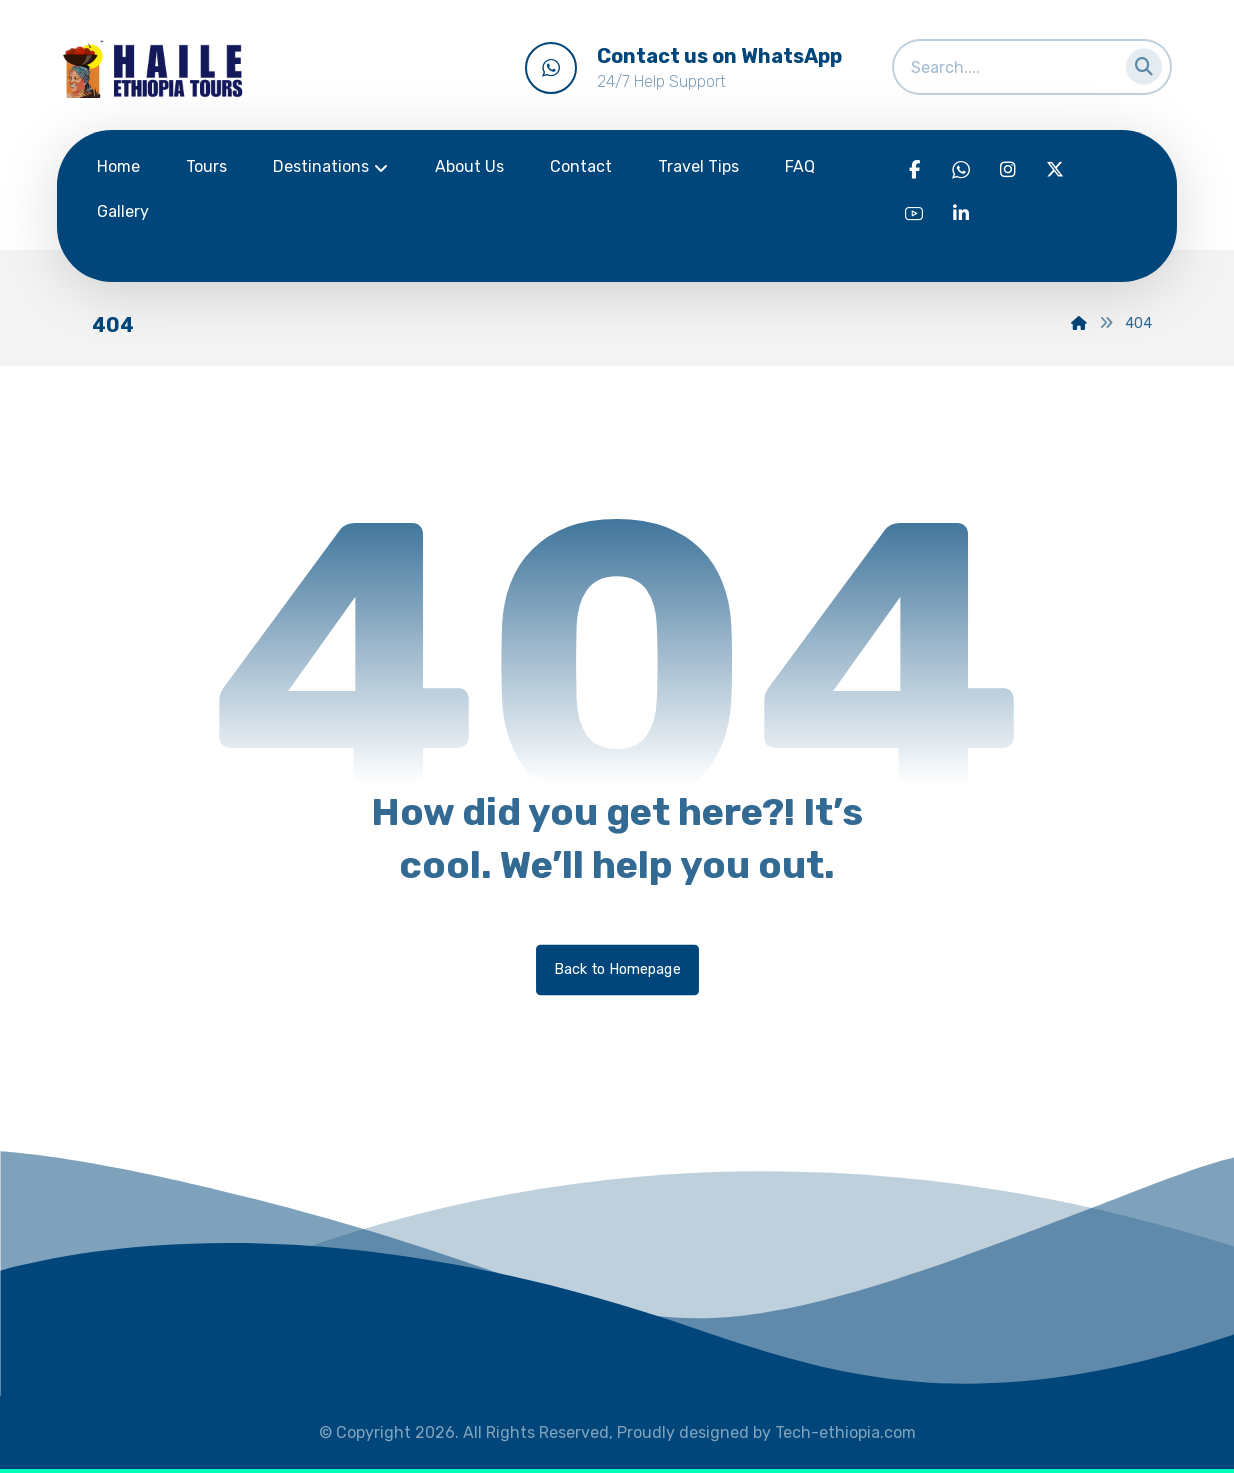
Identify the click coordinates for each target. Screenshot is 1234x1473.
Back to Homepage (617, 969)
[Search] (1138, 62)
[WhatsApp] (961, 170)
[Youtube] (914, 214)
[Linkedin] (961, 214)
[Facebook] (914, 170)
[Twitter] (1055, 170)
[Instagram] (1008, 170)
